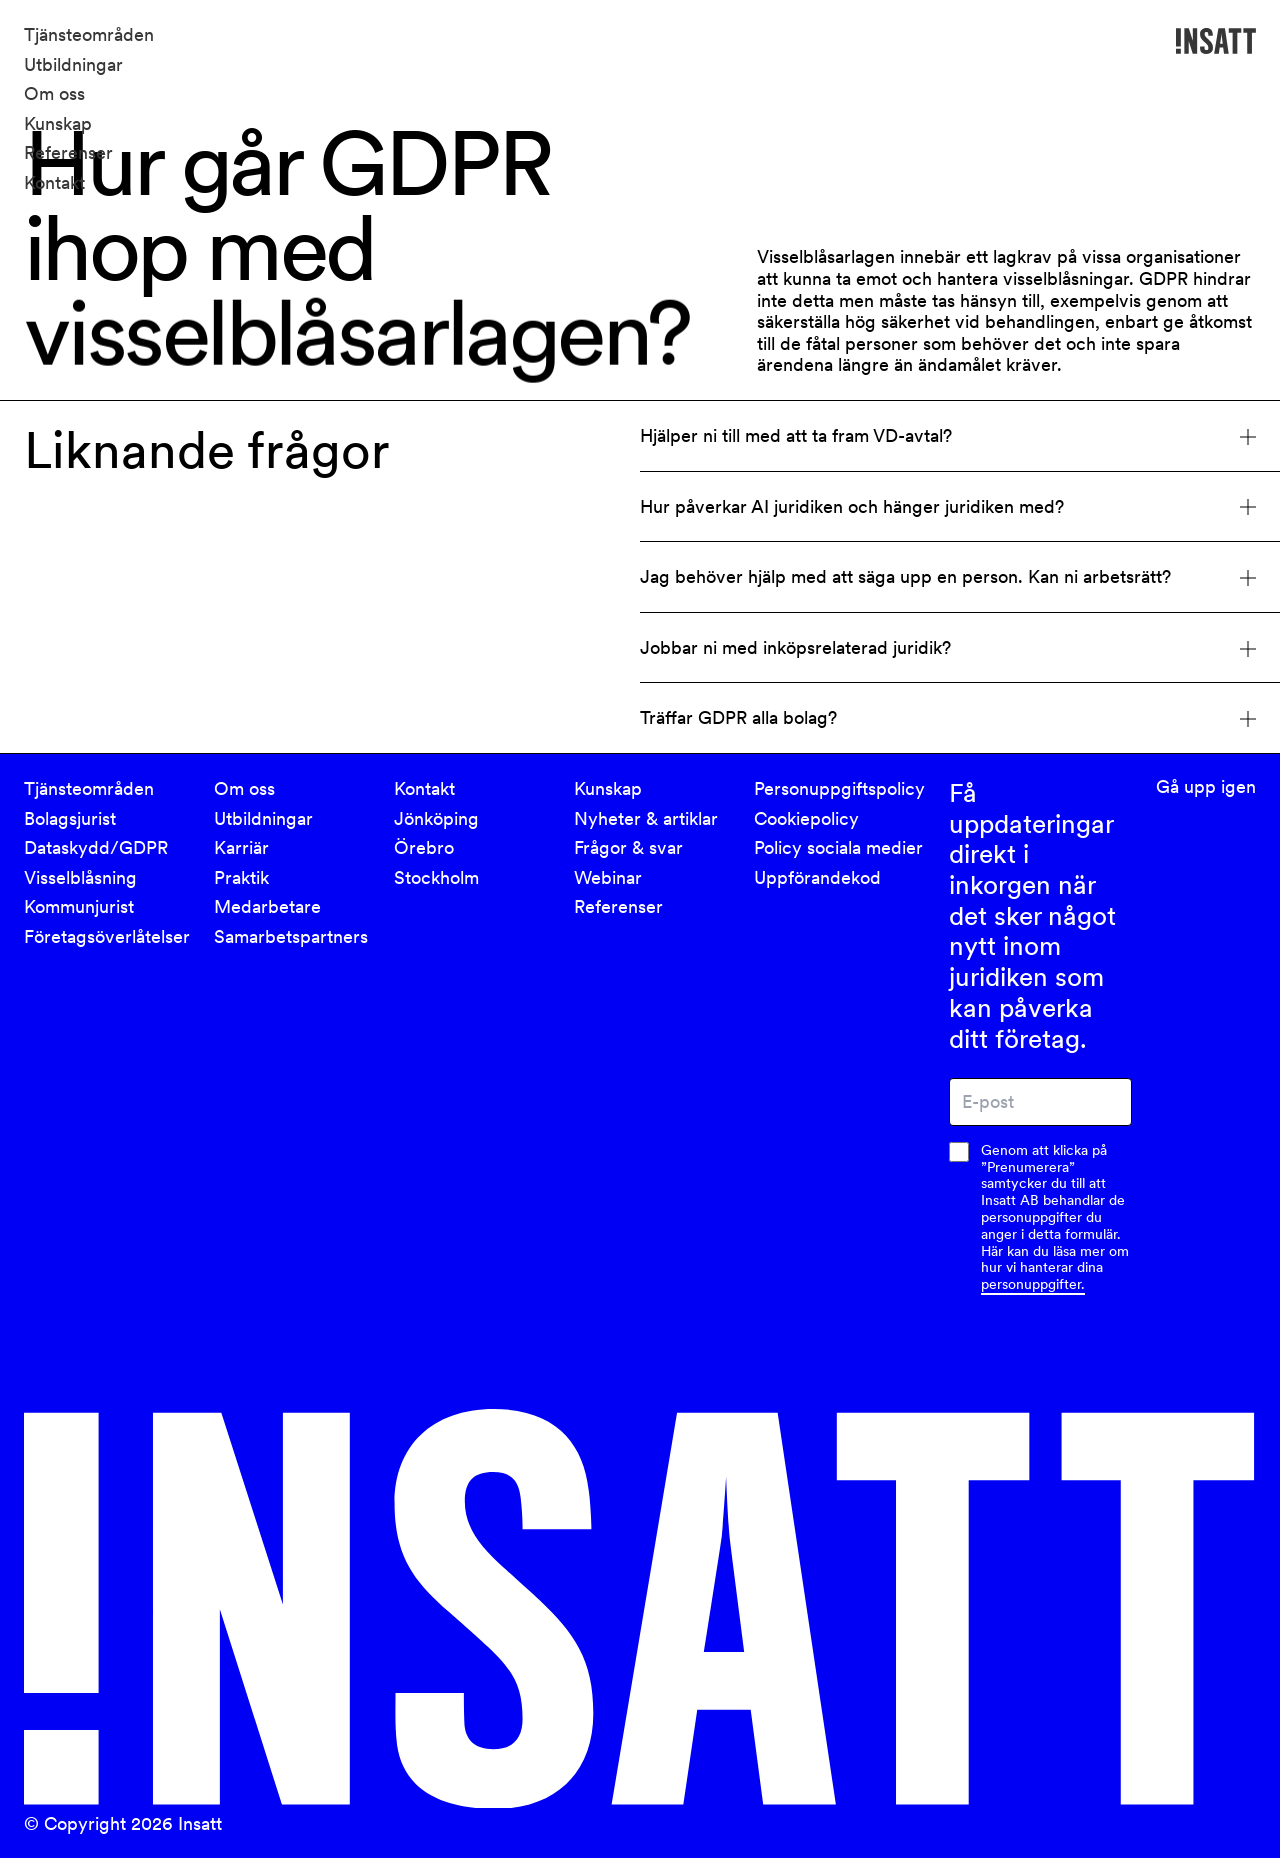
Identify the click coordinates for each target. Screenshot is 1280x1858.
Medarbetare (267, 906)
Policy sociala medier (838, 847)
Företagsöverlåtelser (107, 936)
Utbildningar (73, 64)
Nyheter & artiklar (646, 818)
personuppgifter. (1033, 1284)
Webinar (608, 877)
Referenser (68, 152)
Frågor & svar (628, 847)
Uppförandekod (817, 877)
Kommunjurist (79, 906)
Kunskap (58, 123)
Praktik (241, 877)
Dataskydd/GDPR (96, 847)
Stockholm (436, 877)
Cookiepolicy (806, 818)
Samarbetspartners (291, 936)
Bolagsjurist (70, 818)
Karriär (241, 847)
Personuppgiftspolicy (839, 788)
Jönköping (436, 818)
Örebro (424, 847)
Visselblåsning (80, 877)
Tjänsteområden (89, 34)
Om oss (54, 93)
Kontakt (54, 182)
